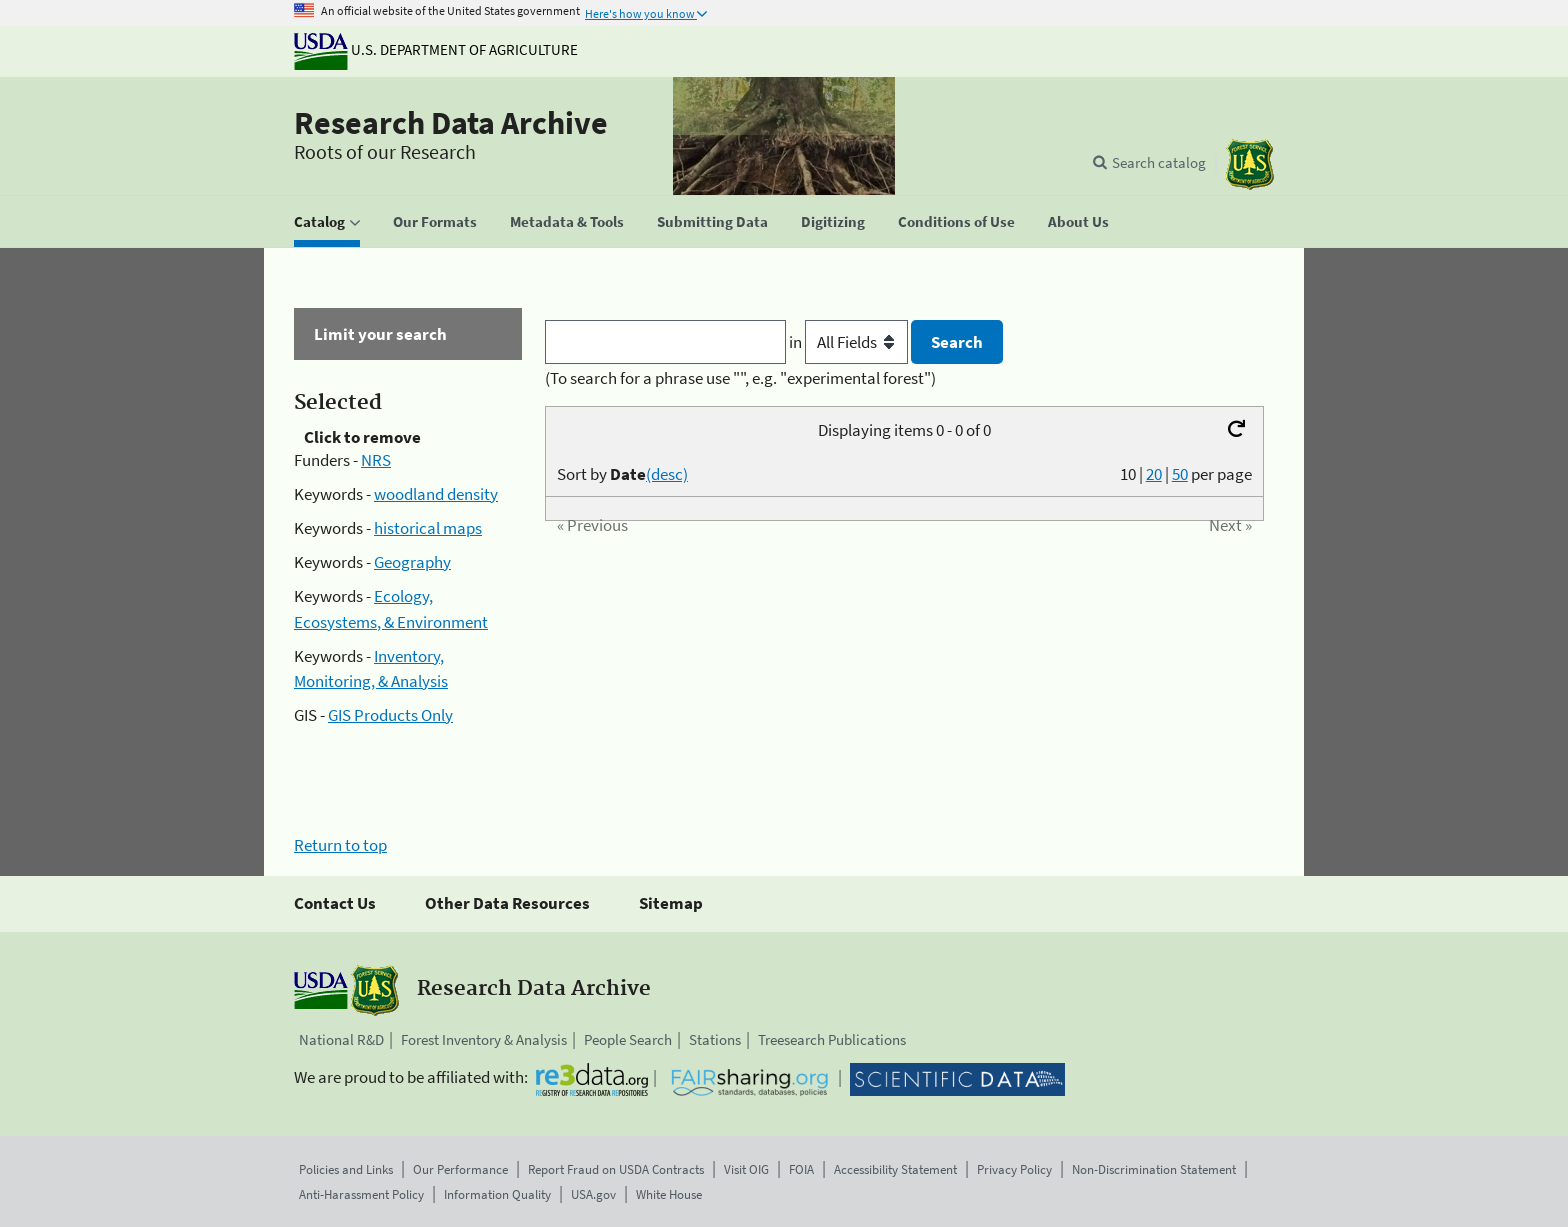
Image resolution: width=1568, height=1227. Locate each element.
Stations (715, 1039)
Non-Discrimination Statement (1154, 1169)
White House (669, 1194)
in (850, 342)
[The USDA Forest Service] (1250, 164)
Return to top (340, 845)
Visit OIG (746, 1169)
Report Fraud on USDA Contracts (616, 1169)
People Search (628, 1039)
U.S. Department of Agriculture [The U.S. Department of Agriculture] (436, 49)
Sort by (622, 474)
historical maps (428, 528)
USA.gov (593, 1194)
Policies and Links (346, 1169)
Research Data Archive (451, 123)
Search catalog (1159, 162)
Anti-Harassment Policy (361, 1194)
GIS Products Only (390, 715)
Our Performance (460, 1169)
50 (1180, 474)
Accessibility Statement (895, 1169)
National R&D (341, 1039)
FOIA (801, 1169)
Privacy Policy (1014, 1169)
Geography (412, 562)
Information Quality (497, 1194)
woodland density (436, 494)
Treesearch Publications (832, 1039)
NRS (376, 460)
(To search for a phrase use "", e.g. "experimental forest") (740, 378)
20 (1154, 474)
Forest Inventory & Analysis (484, 1039)
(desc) (667, 474)
